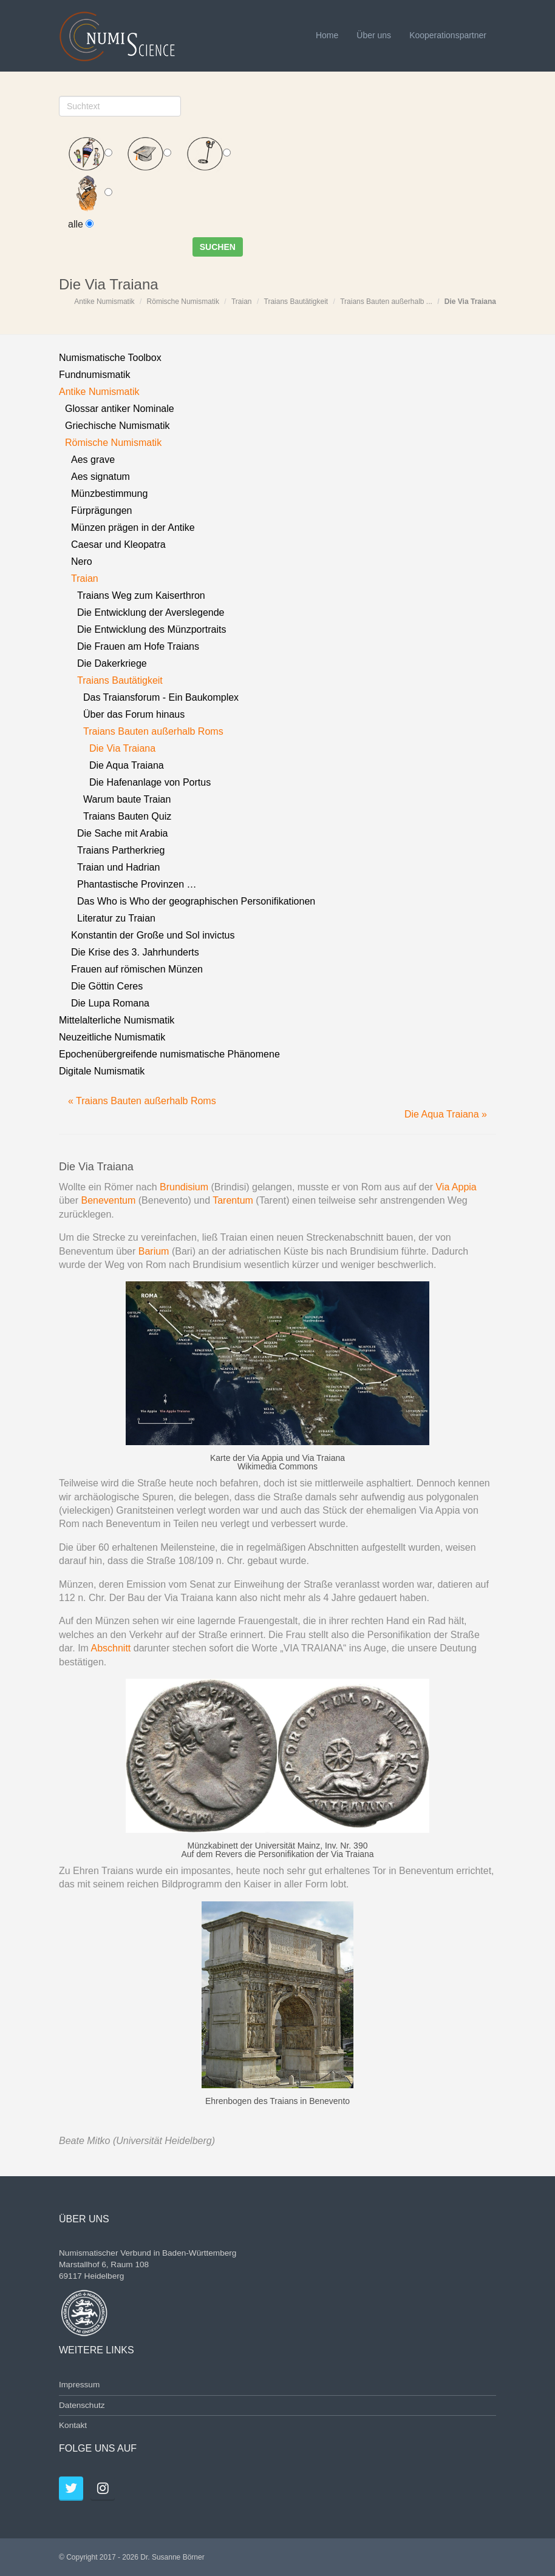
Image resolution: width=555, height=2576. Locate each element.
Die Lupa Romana (110, 1003)
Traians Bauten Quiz (127, 816)
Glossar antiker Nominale (119, 408)
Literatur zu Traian (116, 918)
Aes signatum (100, 476)
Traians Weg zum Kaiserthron (141, 595)
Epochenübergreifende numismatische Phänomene (169, 1054)
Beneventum (109, 1200)
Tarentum (234, 1200)
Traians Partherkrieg (121, 850)
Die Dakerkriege (112, 663)
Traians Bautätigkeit (296, 301)
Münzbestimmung (109, 493)
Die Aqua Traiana (126, 765)
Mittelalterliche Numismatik (116, 1020)
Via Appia (455, 1187)
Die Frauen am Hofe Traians (138, 646)
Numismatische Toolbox (110, 357)
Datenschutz (82, 2405)
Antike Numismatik (104, 301)
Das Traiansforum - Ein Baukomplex (161, 697)
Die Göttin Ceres (107, 986)
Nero (81, 561)
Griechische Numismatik (117, 425)
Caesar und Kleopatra (118, 544)
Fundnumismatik (94, 374)
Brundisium (184, 1187)
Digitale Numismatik (102, 1071)
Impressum (79, 2384)
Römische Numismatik (183, 301)
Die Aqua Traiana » (445, 1114)
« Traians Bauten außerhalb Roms (142, 1101)
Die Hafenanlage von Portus (150, 782)
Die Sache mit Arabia (122, 833)
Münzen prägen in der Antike (133, 527)
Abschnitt (110, 1648)
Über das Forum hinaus (134, 714)
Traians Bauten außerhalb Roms (153, 731)
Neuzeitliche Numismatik (112, 1037)
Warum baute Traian (127, 799)
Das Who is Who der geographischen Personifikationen (196, 901)
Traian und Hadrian (118, 867)
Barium (153, 1251)
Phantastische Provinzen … (137, 884)
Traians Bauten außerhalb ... (386, 301)
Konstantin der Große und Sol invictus (152, 935)
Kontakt (73, 2425)
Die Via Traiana (470, 301)
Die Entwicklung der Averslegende (151, 612)
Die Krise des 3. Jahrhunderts (135, 952)
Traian (241, 301)
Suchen (218, 247)
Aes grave (93, 459)
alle (81, 224)
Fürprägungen (101, 510)
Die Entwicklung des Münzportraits (151, 629)
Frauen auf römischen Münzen (137, 969)
